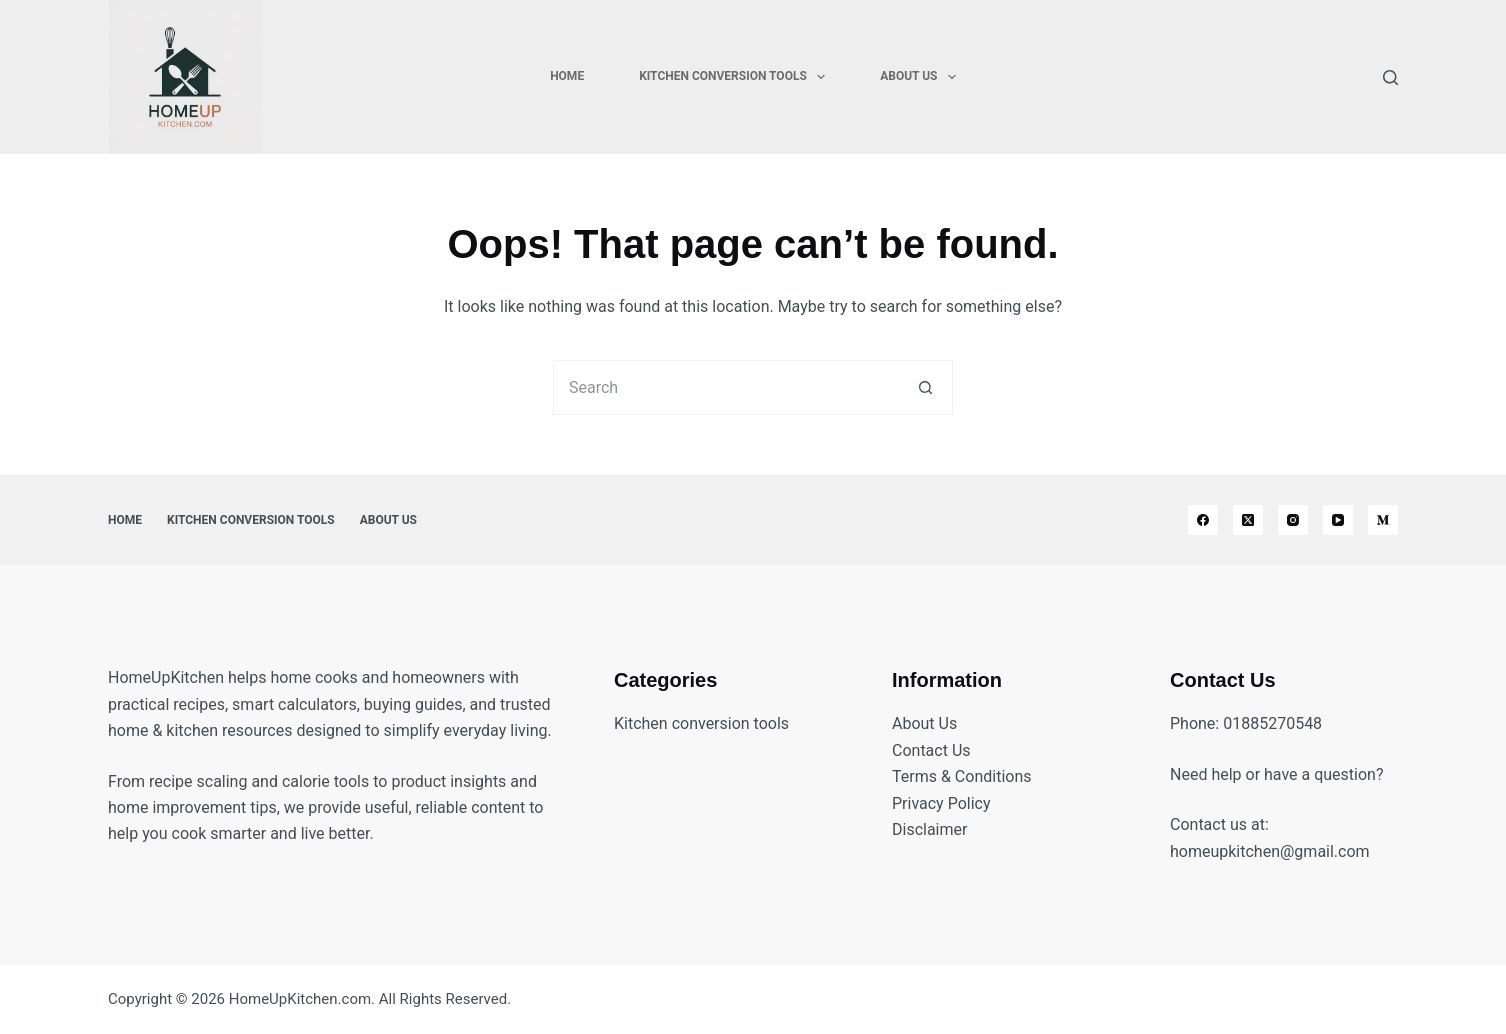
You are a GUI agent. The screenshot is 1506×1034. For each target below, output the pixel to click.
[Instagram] (1293, 520)
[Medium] (1383, 520)
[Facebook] (1203, 520)
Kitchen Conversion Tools (736, 77)
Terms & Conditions (962, 776)
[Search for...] (725, 387)
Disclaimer (929, 829)
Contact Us (931, 750)
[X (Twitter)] (1248, 520)
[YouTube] (1338, 520)
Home (567, 76)
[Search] (1390, 77)
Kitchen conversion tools (701, 723)
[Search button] (925, 387)
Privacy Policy (941, 803)
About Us (922, 77)
